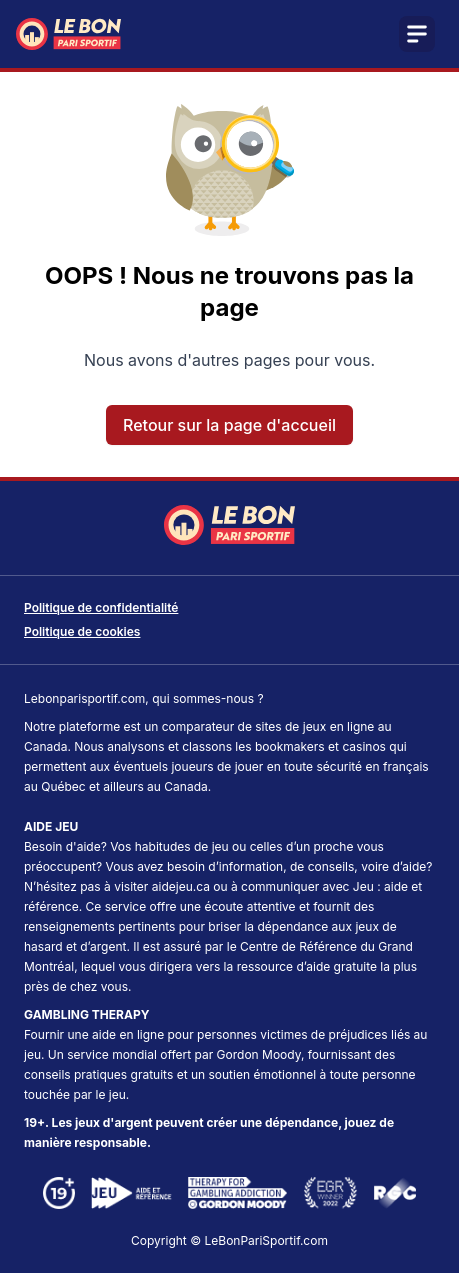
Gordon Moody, (261, 1054)
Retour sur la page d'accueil (229, 425)
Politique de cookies (82, 631)
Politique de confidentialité (101, 607)
